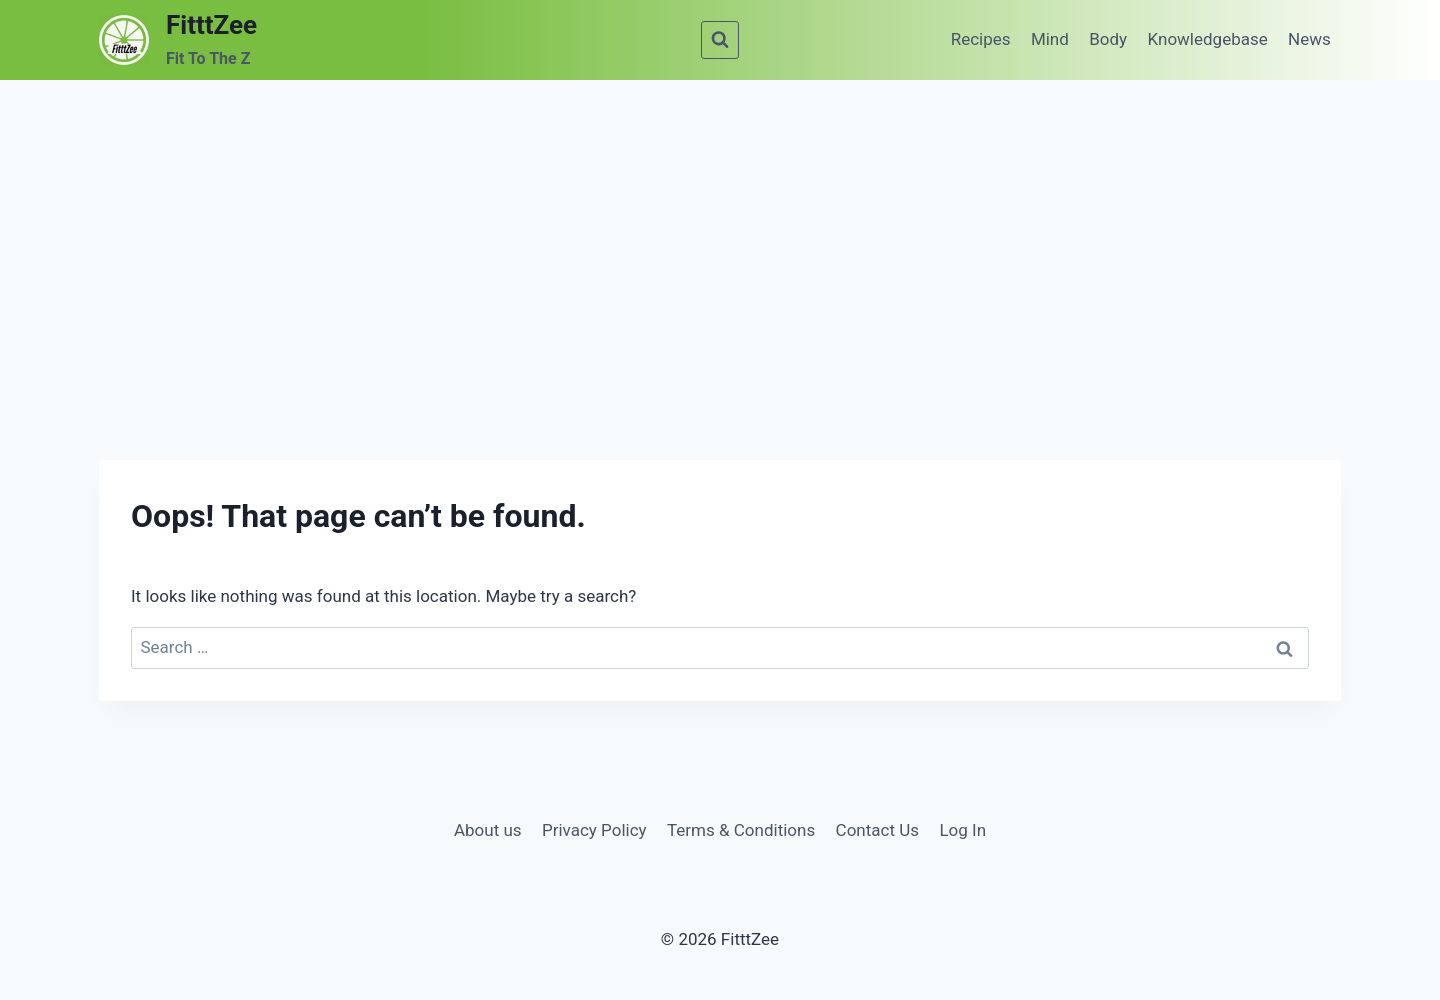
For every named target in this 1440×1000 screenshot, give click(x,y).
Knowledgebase (1208, 39)
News (1309, 39)
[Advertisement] (720, 230)
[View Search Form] (720, 40)
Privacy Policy (594, 830)
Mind (1050, 39)
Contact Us (877, 830)
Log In (962, 830)
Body (1108, 39)
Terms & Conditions (741, 830)
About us (488, 830)
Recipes (981, 39)
